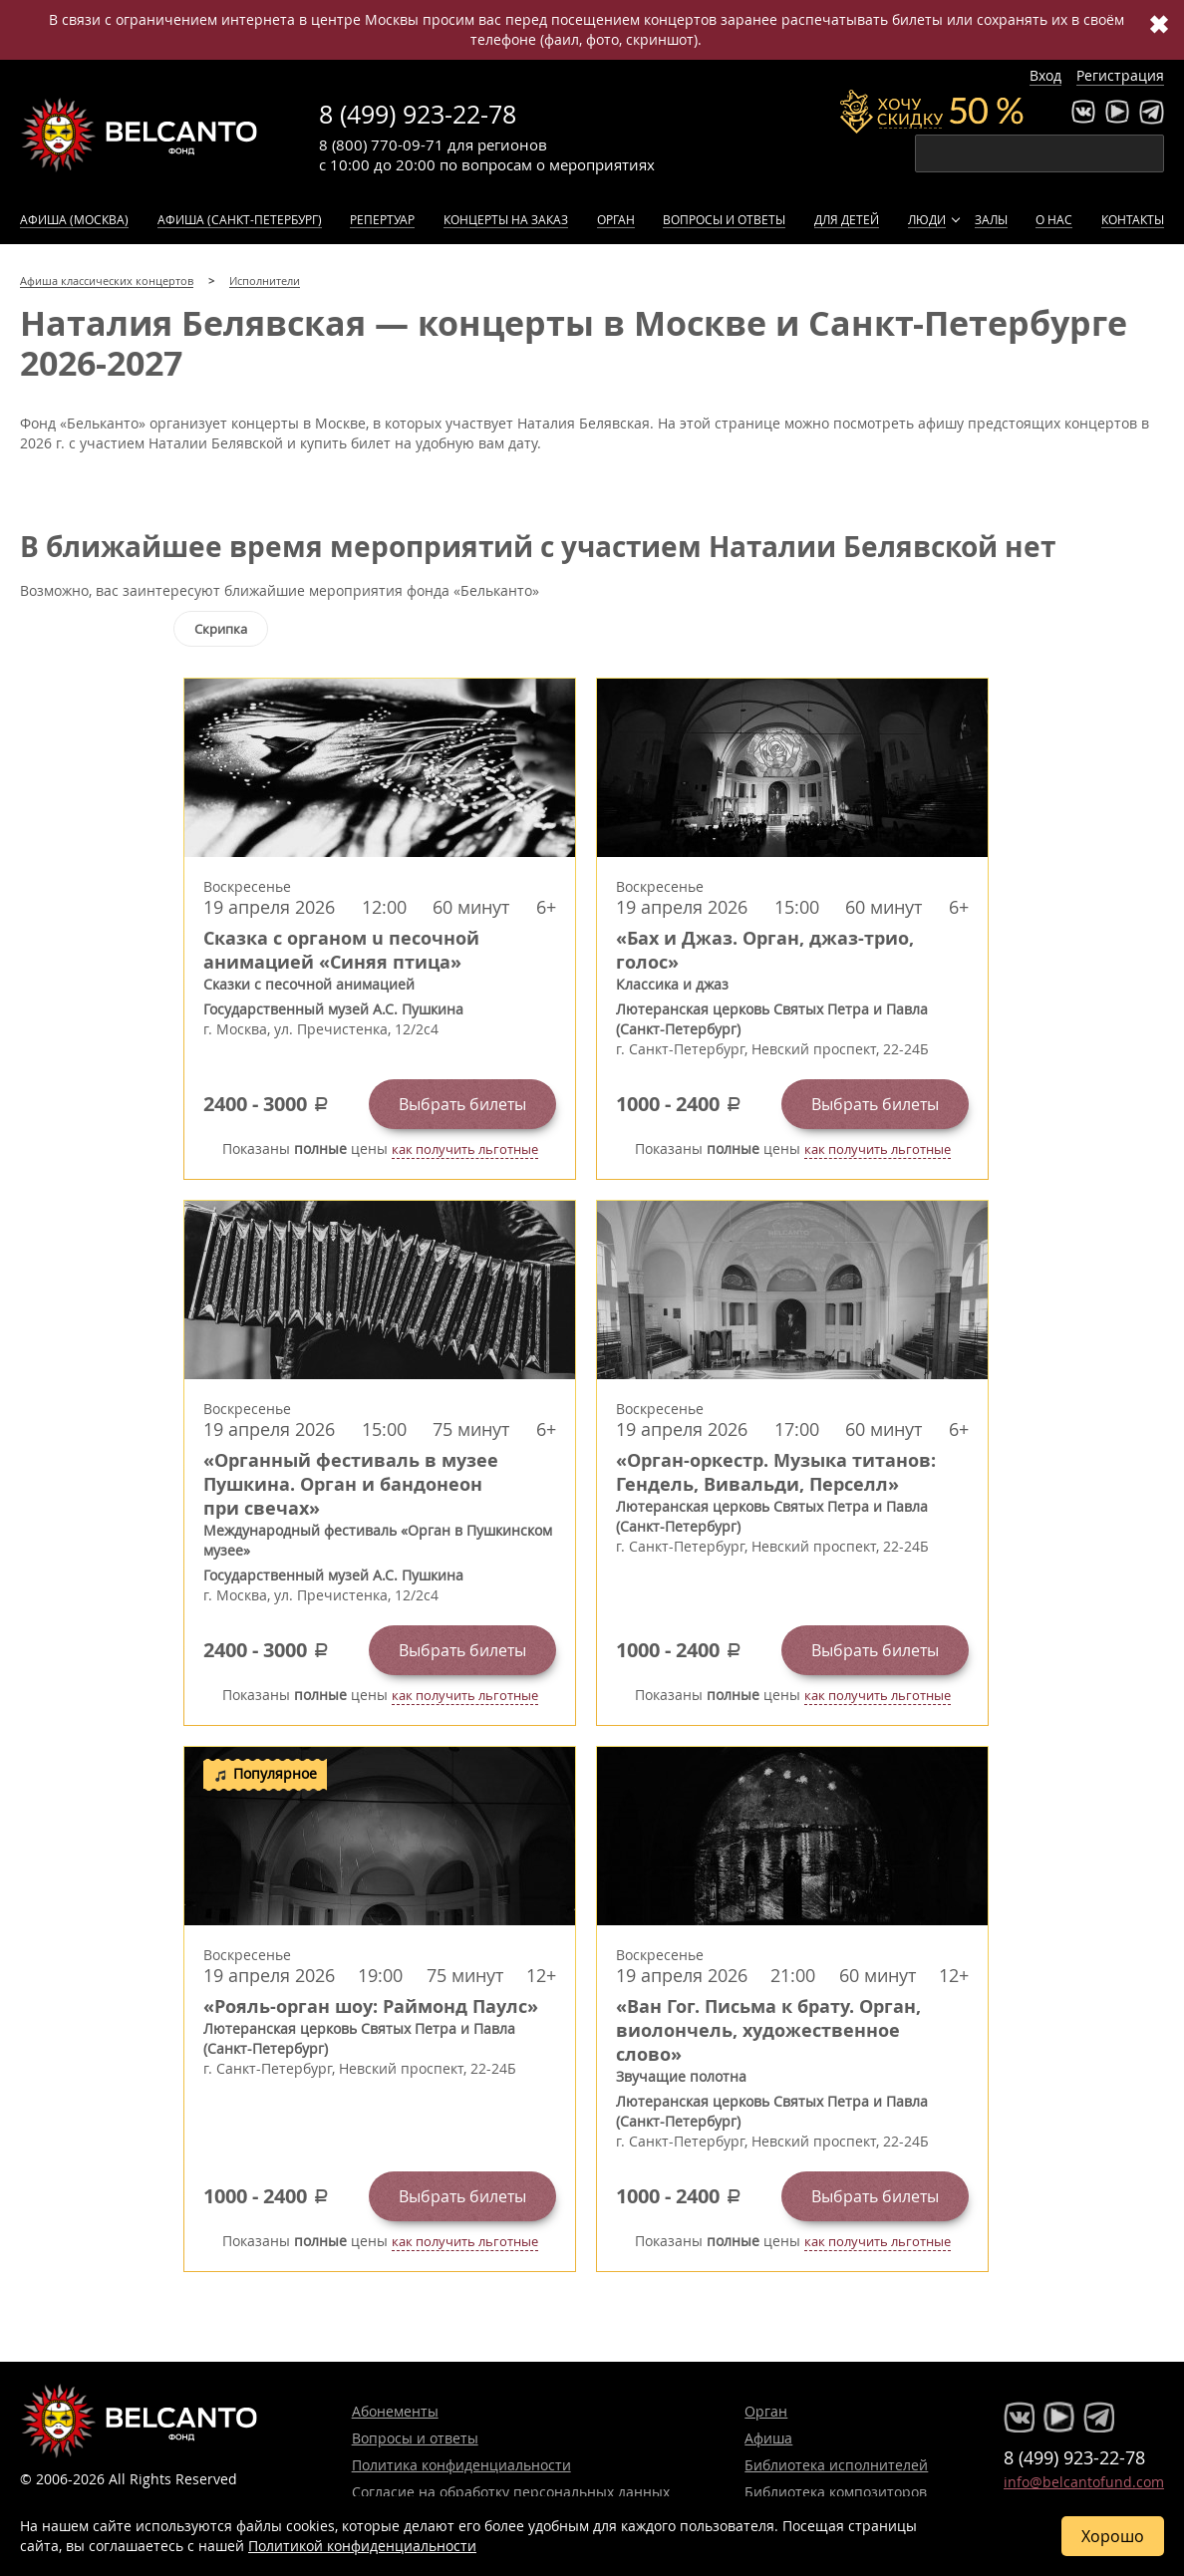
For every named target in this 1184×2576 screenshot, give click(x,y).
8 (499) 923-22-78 (417, 114)
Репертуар (382, 219)
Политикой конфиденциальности (362, 2545)
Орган (616, 219)
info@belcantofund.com (1084, 2481)
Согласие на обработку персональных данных (511, 2491)
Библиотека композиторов (835, 2491)
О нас (1054, 219)
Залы (991, 219)
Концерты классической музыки (139, 134)
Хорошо (1112, 2536)
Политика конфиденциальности (461, 2464)
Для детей (846, 219)
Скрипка (220, 629)
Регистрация (1120, 75)
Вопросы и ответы (724, 219)
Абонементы (395, 2411)
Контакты (1132, 219)
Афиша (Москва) (74, 219)
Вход (1045, 75)
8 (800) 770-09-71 (381, 144)
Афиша (768, 2438)
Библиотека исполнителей (836, 2464)
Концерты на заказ (506, 219)
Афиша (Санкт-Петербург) (239, 219)
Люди (927, 219)
